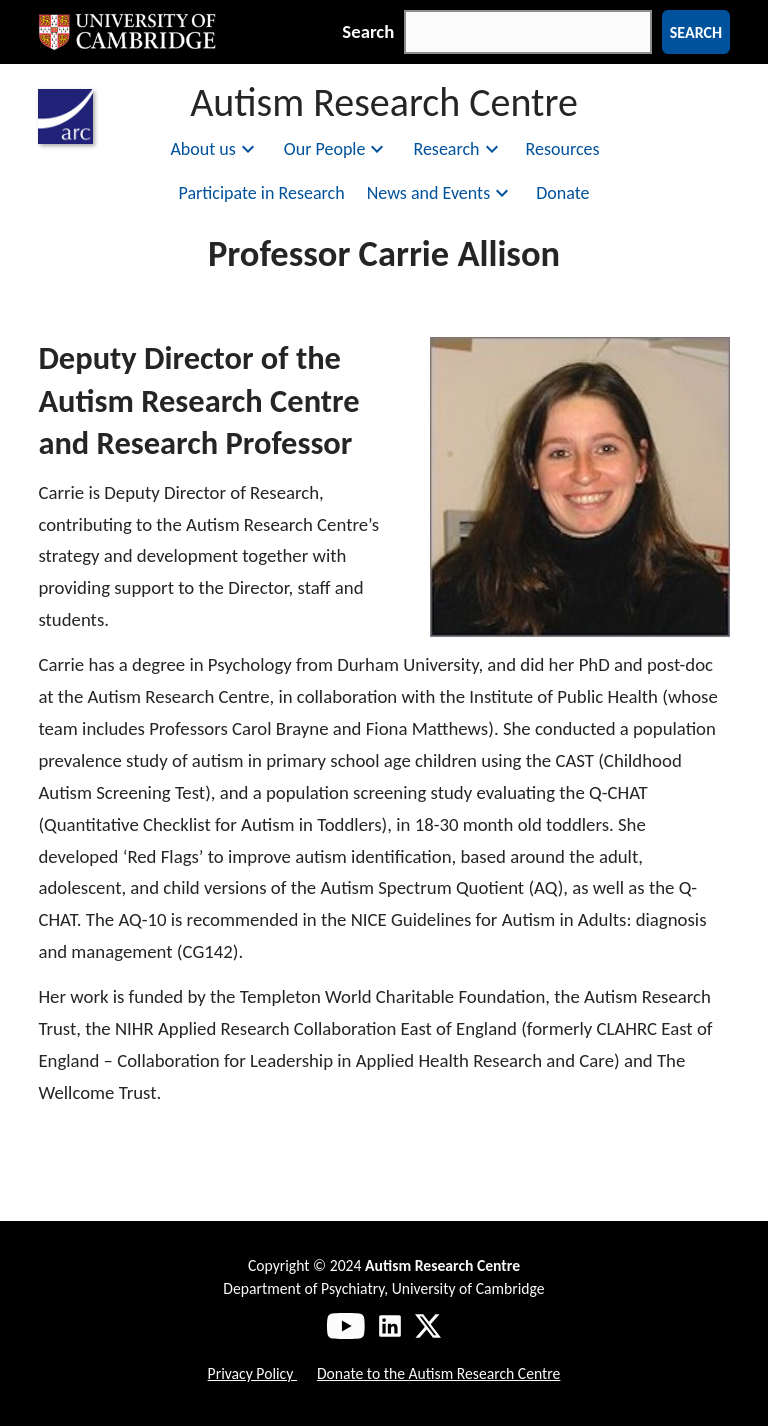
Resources (563, 149)
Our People (337, 149)
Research (458, 149)
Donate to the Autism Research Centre (439, 1373)
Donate (562, 193)
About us (214, 149)
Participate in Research (262, 193)
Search (368, 31)
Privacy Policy (252, 1373)
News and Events (441, 193)
